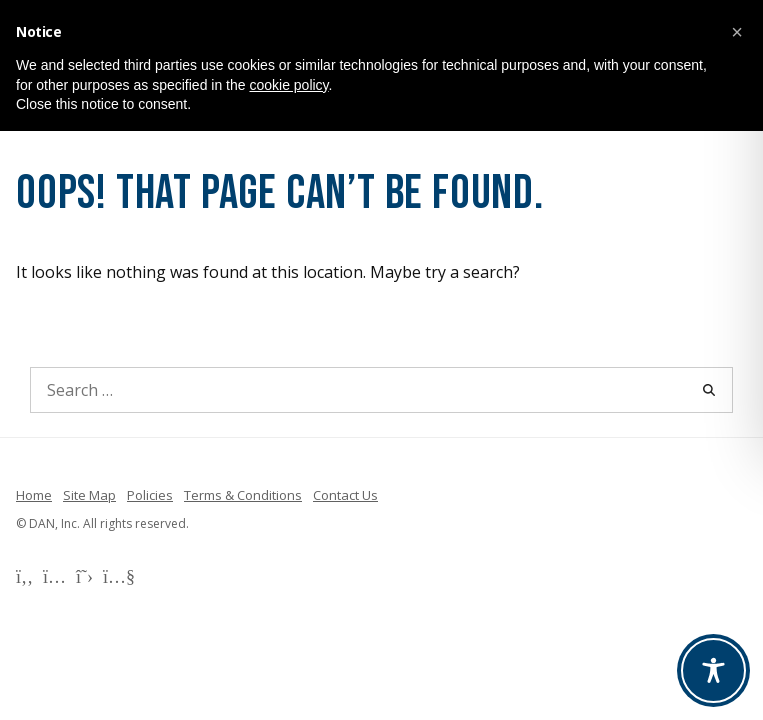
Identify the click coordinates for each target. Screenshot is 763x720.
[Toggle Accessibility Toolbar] (713, 670)
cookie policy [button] (288, 85)
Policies (150, 495)
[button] (737, 32)
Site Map (89, 495)
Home (34, 495)
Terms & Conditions (243, 495)
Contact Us (345, 495)
